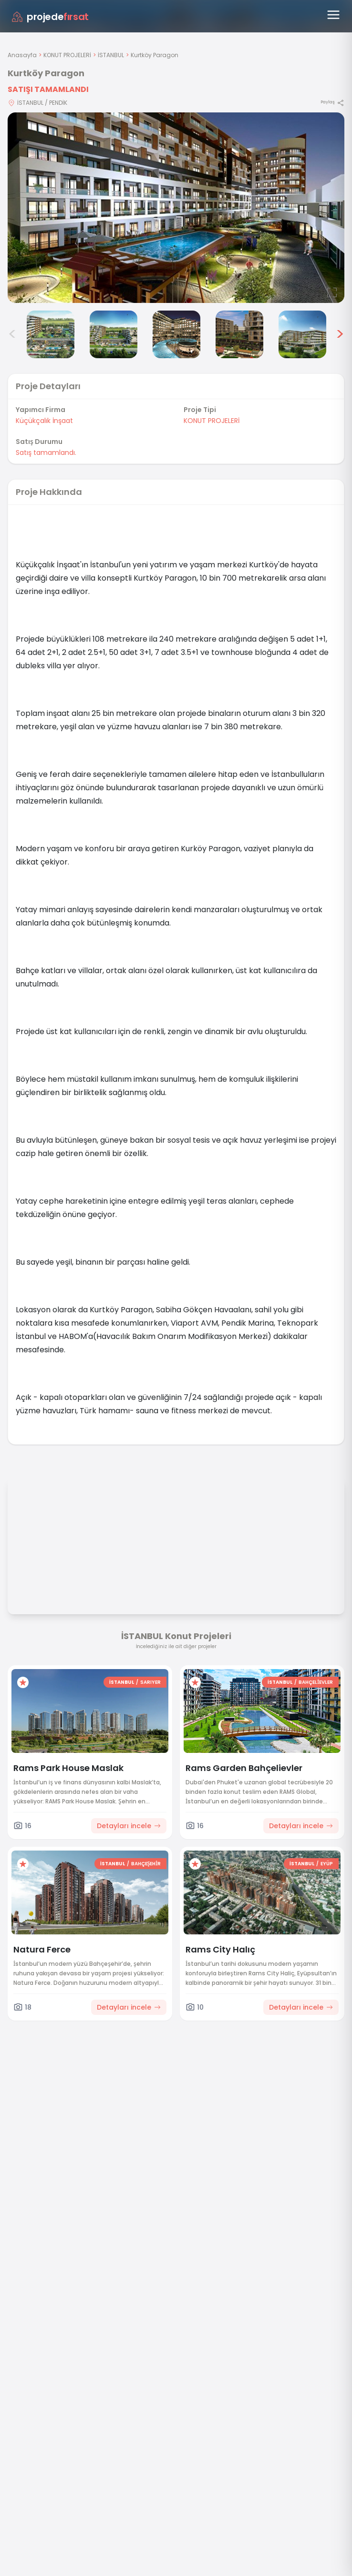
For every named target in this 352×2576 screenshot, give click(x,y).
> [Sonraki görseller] (339, 334)
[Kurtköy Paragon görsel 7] (302, 334)
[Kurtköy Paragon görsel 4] (113, 334)
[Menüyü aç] (333, 15)
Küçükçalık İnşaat (44, 420)
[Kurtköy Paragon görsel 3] (50, 334)
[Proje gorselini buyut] (176, 207)
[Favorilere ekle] (23, 1682)
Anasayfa (22, 55)
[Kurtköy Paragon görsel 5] (176, 334)
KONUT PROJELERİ (67, 55)
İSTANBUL (111, 55)
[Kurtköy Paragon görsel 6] (239, 334)
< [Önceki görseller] (12, 334)
